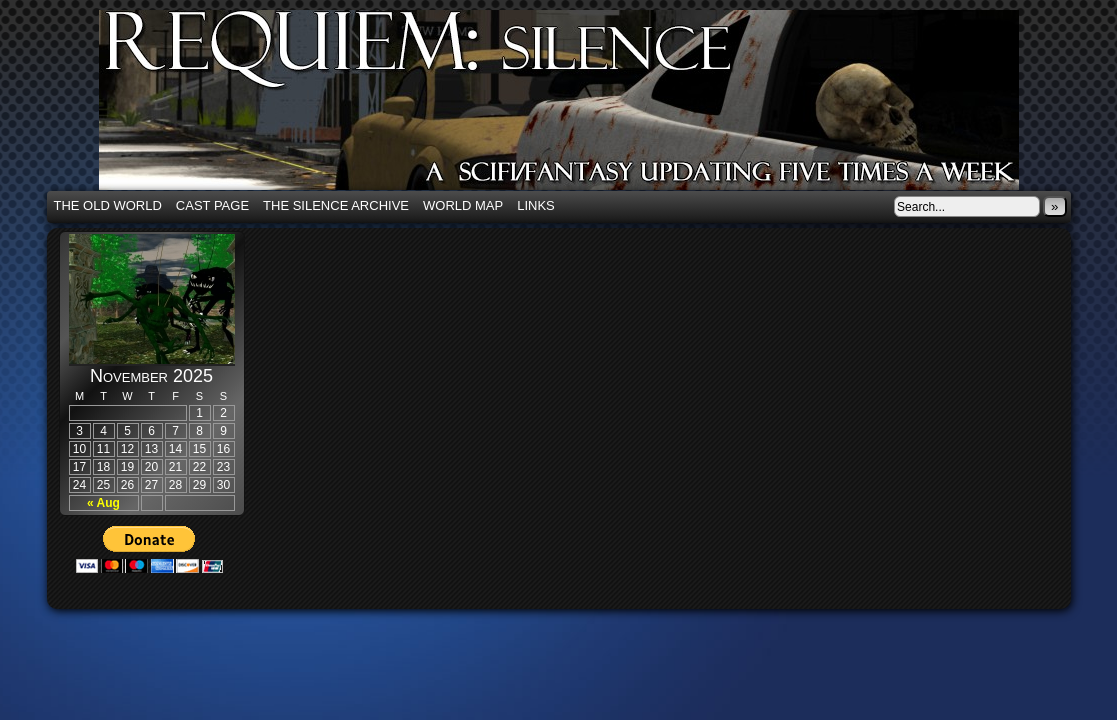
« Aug (103, 503)
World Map (463, 205)
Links (536, 205)
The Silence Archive (336, 205)
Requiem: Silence (589, 106)
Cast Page (212, 205)
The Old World (108, 205)
